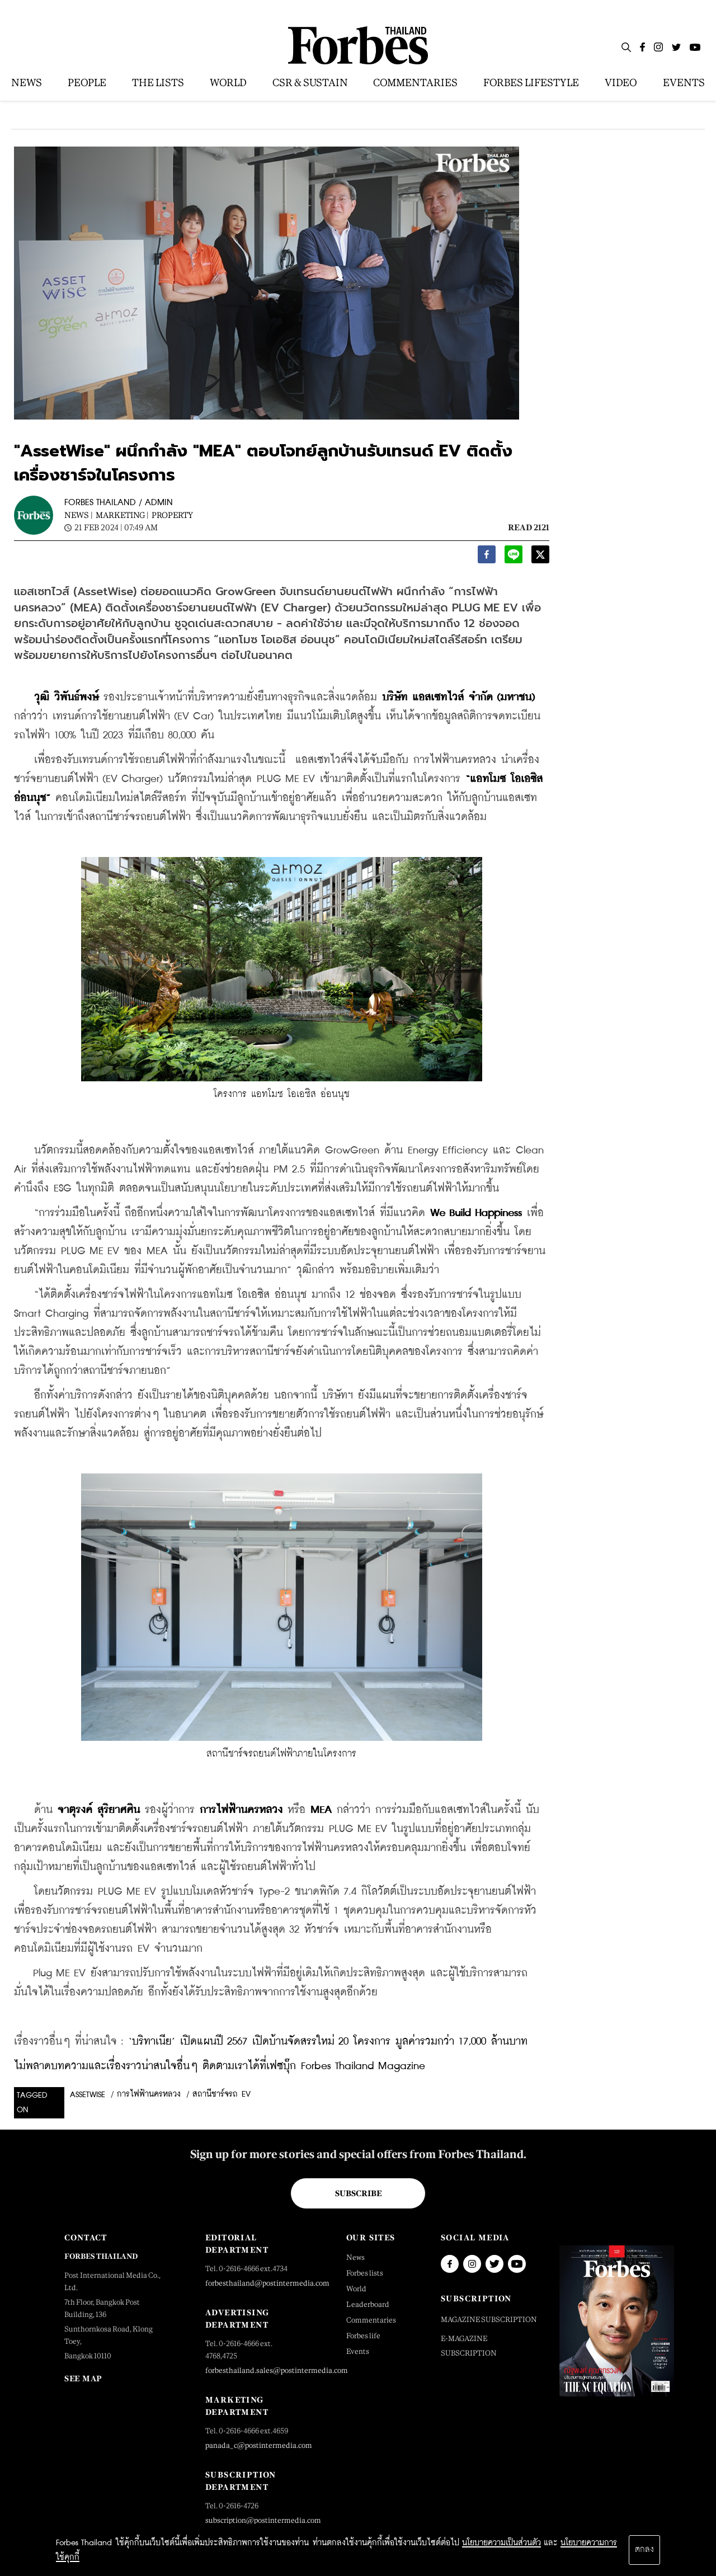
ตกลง (644, 2550)
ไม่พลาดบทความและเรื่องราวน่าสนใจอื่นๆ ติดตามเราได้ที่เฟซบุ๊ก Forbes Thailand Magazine (219, 2066)
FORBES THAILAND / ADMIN (118, 502)
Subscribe (358, 2193)
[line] (513, 557)
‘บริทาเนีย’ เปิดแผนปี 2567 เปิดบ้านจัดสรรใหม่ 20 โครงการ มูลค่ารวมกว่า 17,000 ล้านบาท (328, 2041)
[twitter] (540, 557)
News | (78, 515)
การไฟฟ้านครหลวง (149, 2094)
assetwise (87, 2095)
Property (172, 515)
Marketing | (122, 515)
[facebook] (487, 557)
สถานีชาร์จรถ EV (221, 2094)
